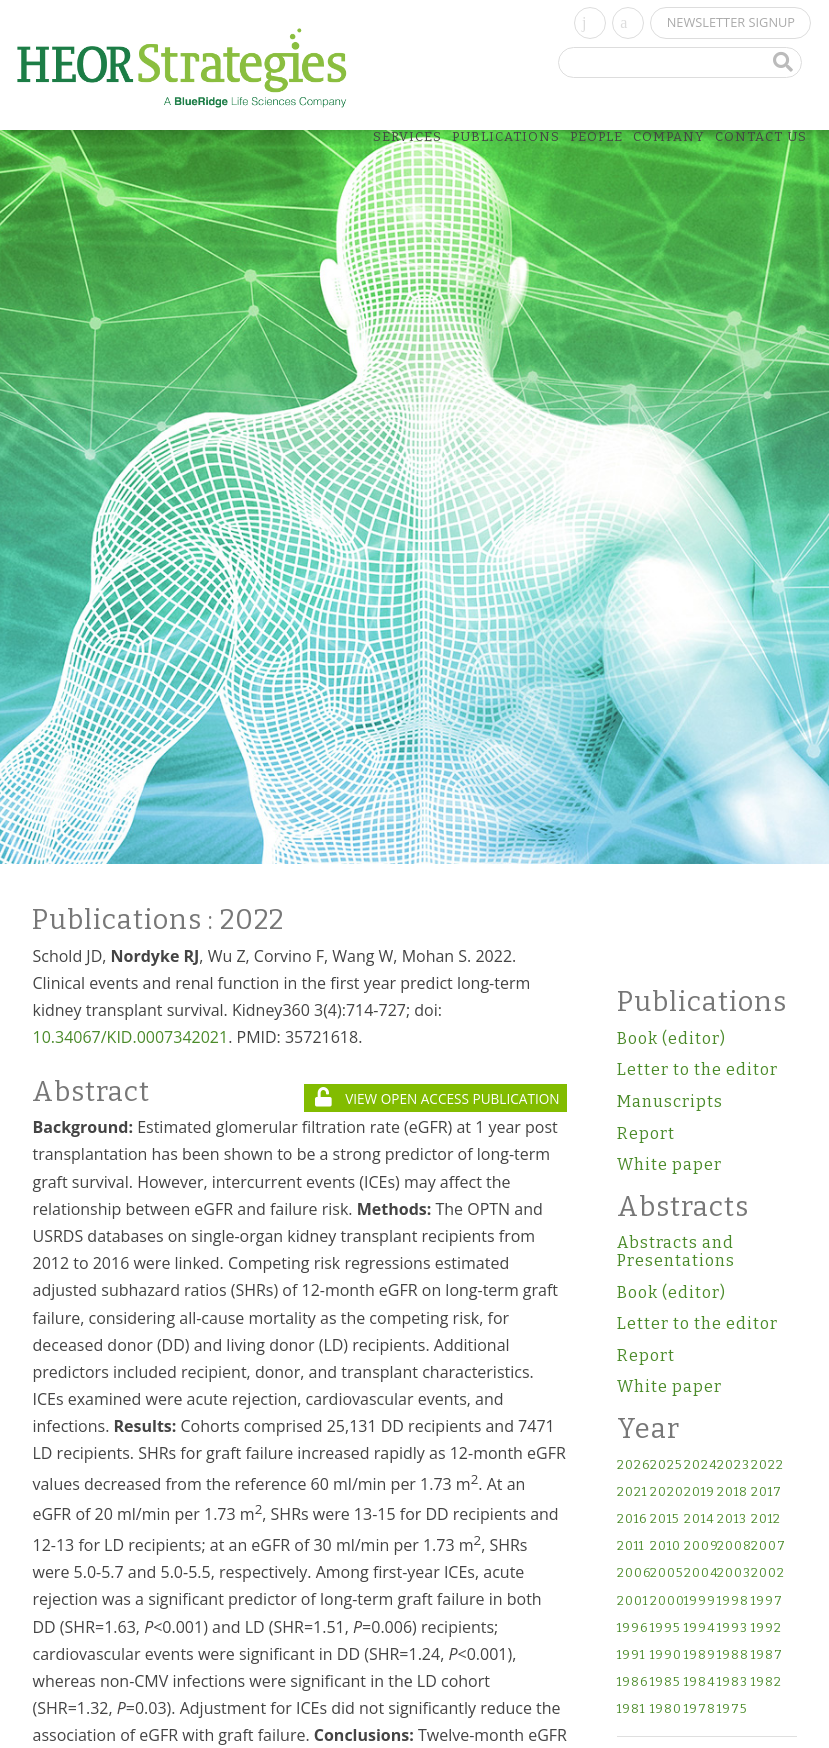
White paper (669, 1164)
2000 (665, 1601)
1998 (732, 1601)
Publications (506, 136)
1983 (732, 1682)
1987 (766, 1655)
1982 (766, 1682)
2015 (664, 1519)
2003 (732, 1573)
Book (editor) (671, 1038)
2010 (665, 1546)
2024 (699, 1465)
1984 (699, 1682)
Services (407, 136)
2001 (632, 1601)
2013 (732, 1519)
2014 (699, 1519)
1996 (632, 1628)
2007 (766, 1546)
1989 (699, 1655)
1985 (665, 1682)
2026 (632, 1465)
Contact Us (761, 136)
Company (669, 136)
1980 (665, 1709)
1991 (631, 1655)
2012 (766, 1519)
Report (646, 1133)
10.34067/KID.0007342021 (130, 1037)
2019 (699, 1492)
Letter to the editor (697, 1069)
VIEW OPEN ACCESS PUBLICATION (437, 1098)
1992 (766, 1628)
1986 (632, 1682)
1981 (631, 1709)
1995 (665, 1628)
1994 (699, 1628)
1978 (699, 1709)
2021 (632, 1492)
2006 (632, 1573)
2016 (632, 1519)
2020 (665, 1492)
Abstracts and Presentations (676, 1251)
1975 (732, 1709)
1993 (732, 1628)
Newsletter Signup (731, 22)
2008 (732, 1546)
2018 (732, 1492)
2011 (630, 1546)
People (596, 136)
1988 (732, 1655)
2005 (665, 1573)
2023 (732, 1465)
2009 (699, 1546)
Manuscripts (670, 1101)
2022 (766, 1465)
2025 (665, 1465)
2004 (699, 1573)
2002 (766, 1573)
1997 (766, 1601)
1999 (699, 1601)
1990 (665, 1655)
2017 (766, 1492)
